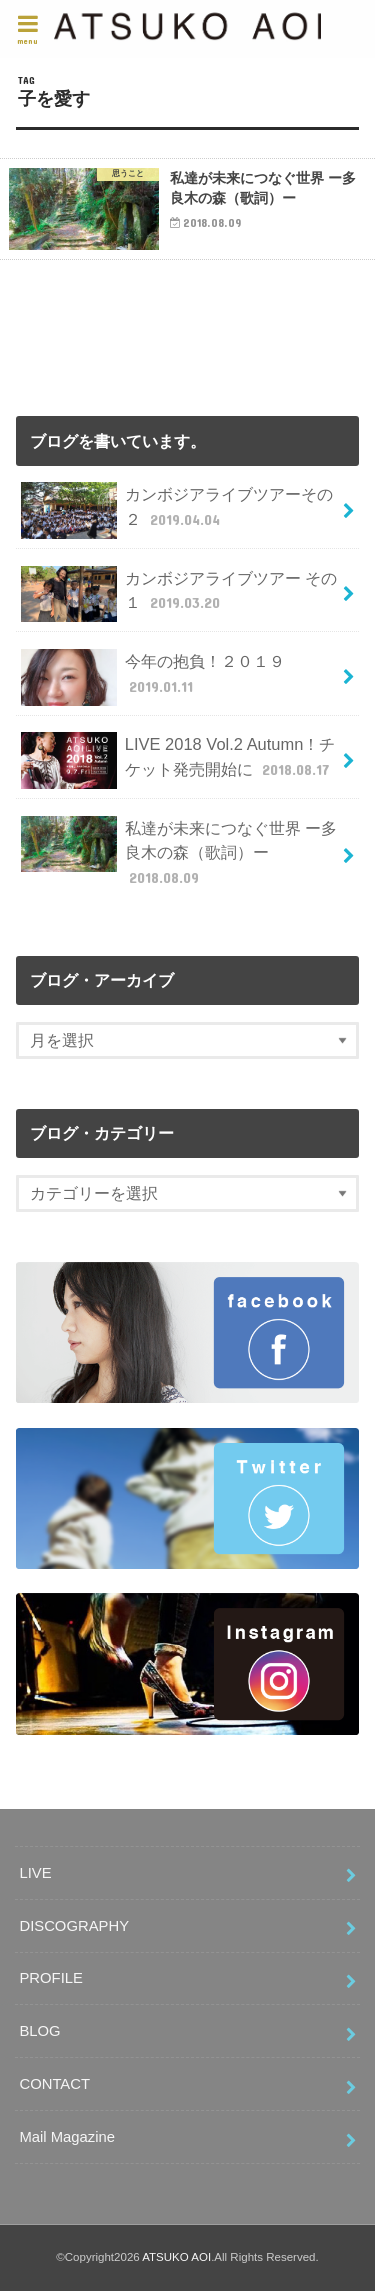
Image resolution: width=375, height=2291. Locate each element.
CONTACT (54, 2084)
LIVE (35, 1873)
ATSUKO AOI (176, 2257)
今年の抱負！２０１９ (152, 677)
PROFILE (50, 1978)
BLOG (39, 2031)
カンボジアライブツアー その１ (179, 594)
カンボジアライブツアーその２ (176, 510)
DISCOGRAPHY (74, 1926)
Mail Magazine (67, 2137)
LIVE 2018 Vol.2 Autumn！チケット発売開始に (178, 760)
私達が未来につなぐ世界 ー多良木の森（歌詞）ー (179, 852)
